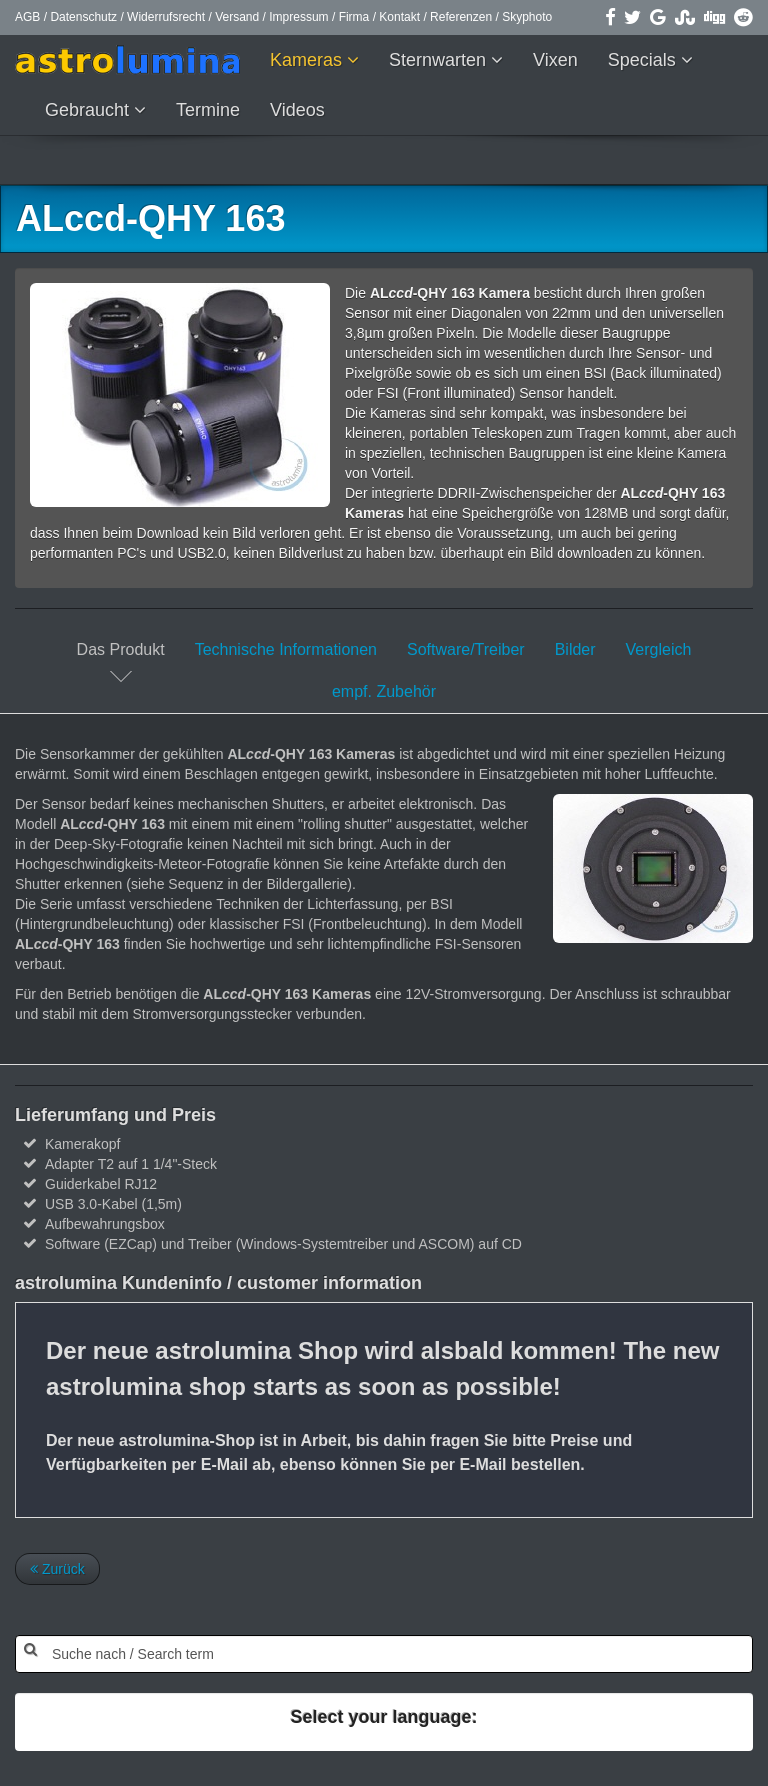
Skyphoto (527, 17)
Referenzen (461, 17)
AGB (27, 17)
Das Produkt (121, 649)
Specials (644, 60)
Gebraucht (89, 110)
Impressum (298, 17)
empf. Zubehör (384, 691)
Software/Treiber (466, 649)
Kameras (308, 60)
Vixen (555, 60)
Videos (297, 110)
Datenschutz (83, 17)
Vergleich (659, 649)
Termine (208, 110)
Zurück (57, 1569)
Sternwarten (440, 60)
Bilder (575, 649)
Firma (354, 17)
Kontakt (399, 17)
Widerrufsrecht (166, 17)
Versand (237, 17)
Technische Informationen (286, 649)
